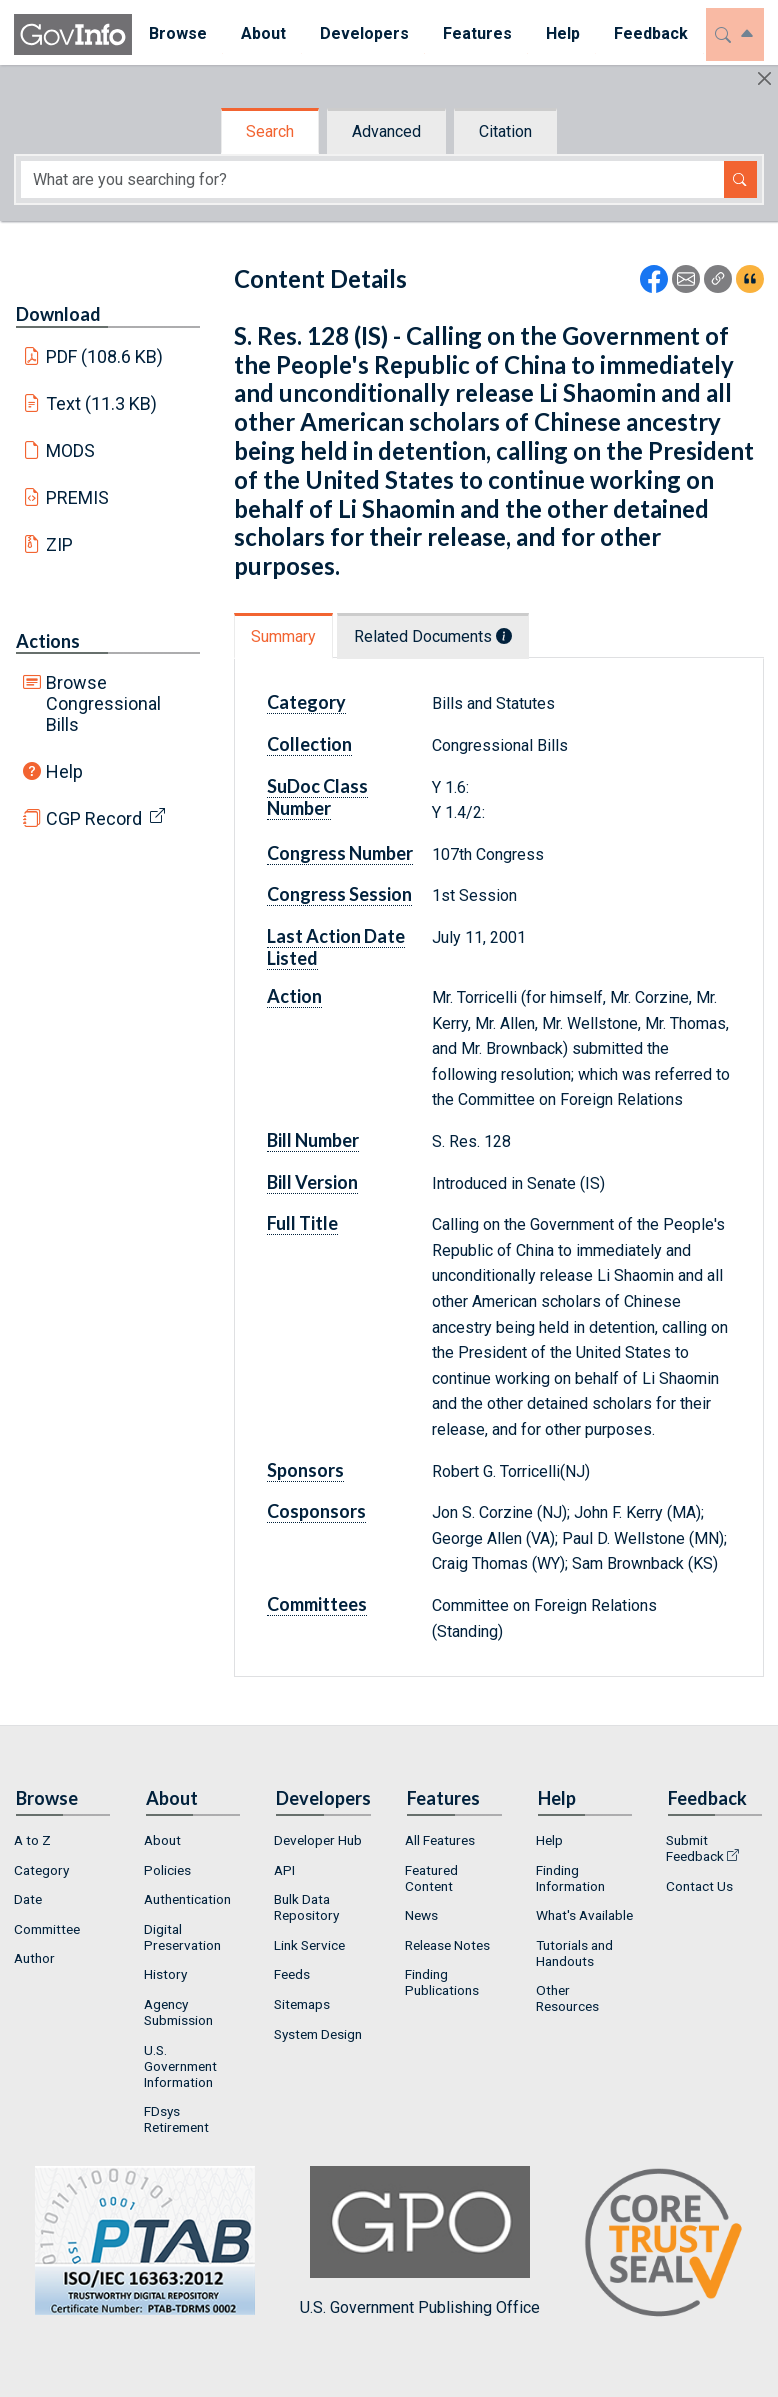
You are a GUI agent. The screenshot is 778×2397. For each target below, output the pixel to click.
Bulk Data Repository (306, 1907)
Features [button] (477, 33)
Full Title (302, 1223)
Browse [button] (178, 33)
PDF (105, 356)
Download (58, 314)
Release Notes (447, 1945)
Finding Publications (442, 1982)
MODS (70, 450)
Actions (48, 641)
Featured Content (431, 1878)
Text (102, 403)
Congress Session (339, 894)
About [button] (263, 33)
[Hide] (764, 78)
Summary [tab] (283, 636)
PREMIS (77, 497)
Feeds (292, 1974)
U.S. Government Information (180, 2066)
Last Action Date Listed (336, 947)
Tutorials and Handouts (574, 1953)
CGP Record (94, 818)
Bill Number (313, 1140)
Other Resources (567, 1998)
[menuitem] (178, 34)
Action (294, 996)
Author (34, 1958)
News (421, 1915)
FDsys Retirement (176, 2119)
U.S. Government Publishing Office (420, 2241)
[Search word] (372, 179)
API (284, 1870)
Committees (317, 1604)
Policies (167, 1870)
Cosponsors (316, 1511)
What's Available (584, 1915)
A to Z (32, 1840)
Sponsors (305, 1470)
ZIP (59, 544)
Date (28, 1899)
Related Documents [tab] (433, 636)
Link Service (309, 1945)
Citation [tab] (505, 131)
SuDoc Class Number (317, 797)
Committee (47, 1929)
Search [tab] (270, 131)
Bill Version (312, 1182)
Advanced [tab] (386, 131)
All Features (440, 1840)
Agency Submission (178, 2012)
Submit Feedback (695, 1848)
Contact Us (699, 1886)
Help (64, 771)
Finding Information (570, 1878)
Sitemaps (302, 2004)
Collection (309, 744)
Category (306, 702)
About (162, 1840)
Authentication (187, 1899)
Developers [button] (364, 33)
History (165, 1974)
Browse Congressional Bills (103, 703)
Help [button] (563, 33)
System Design (318, 2034)
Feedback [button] (651, 33)
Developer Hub (318, 1840)
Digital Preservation (182, 1937)
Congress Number (340, 853)
